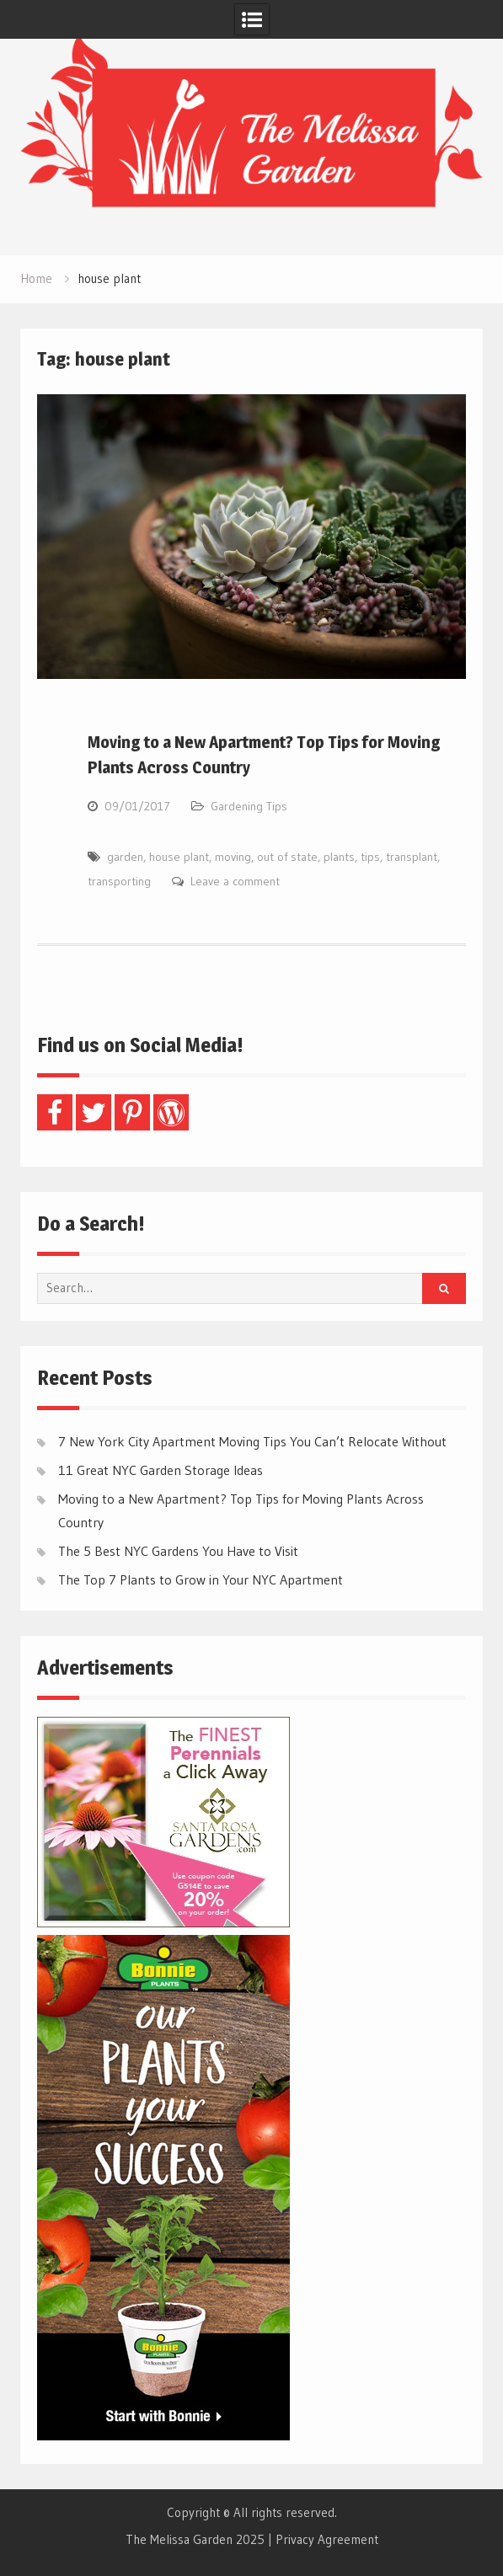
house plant (179, 856)
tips (370, 856)
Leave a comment (235, 881)
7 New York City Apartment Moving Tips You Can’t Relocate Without (252, 1441)
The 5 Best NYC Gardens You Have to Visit (178, 1550)
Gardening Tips (249, 806)
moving (233, 856)
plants (339, 856)
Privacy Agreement (327, 2539)
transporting (119, 881)
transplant (411, 856)
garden (125, 856)
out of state (287, 856)
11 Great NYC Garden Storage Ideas (160, 1470)
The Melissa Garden (179, 2539)
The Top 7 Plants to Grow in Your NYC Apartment (200, 1579)
